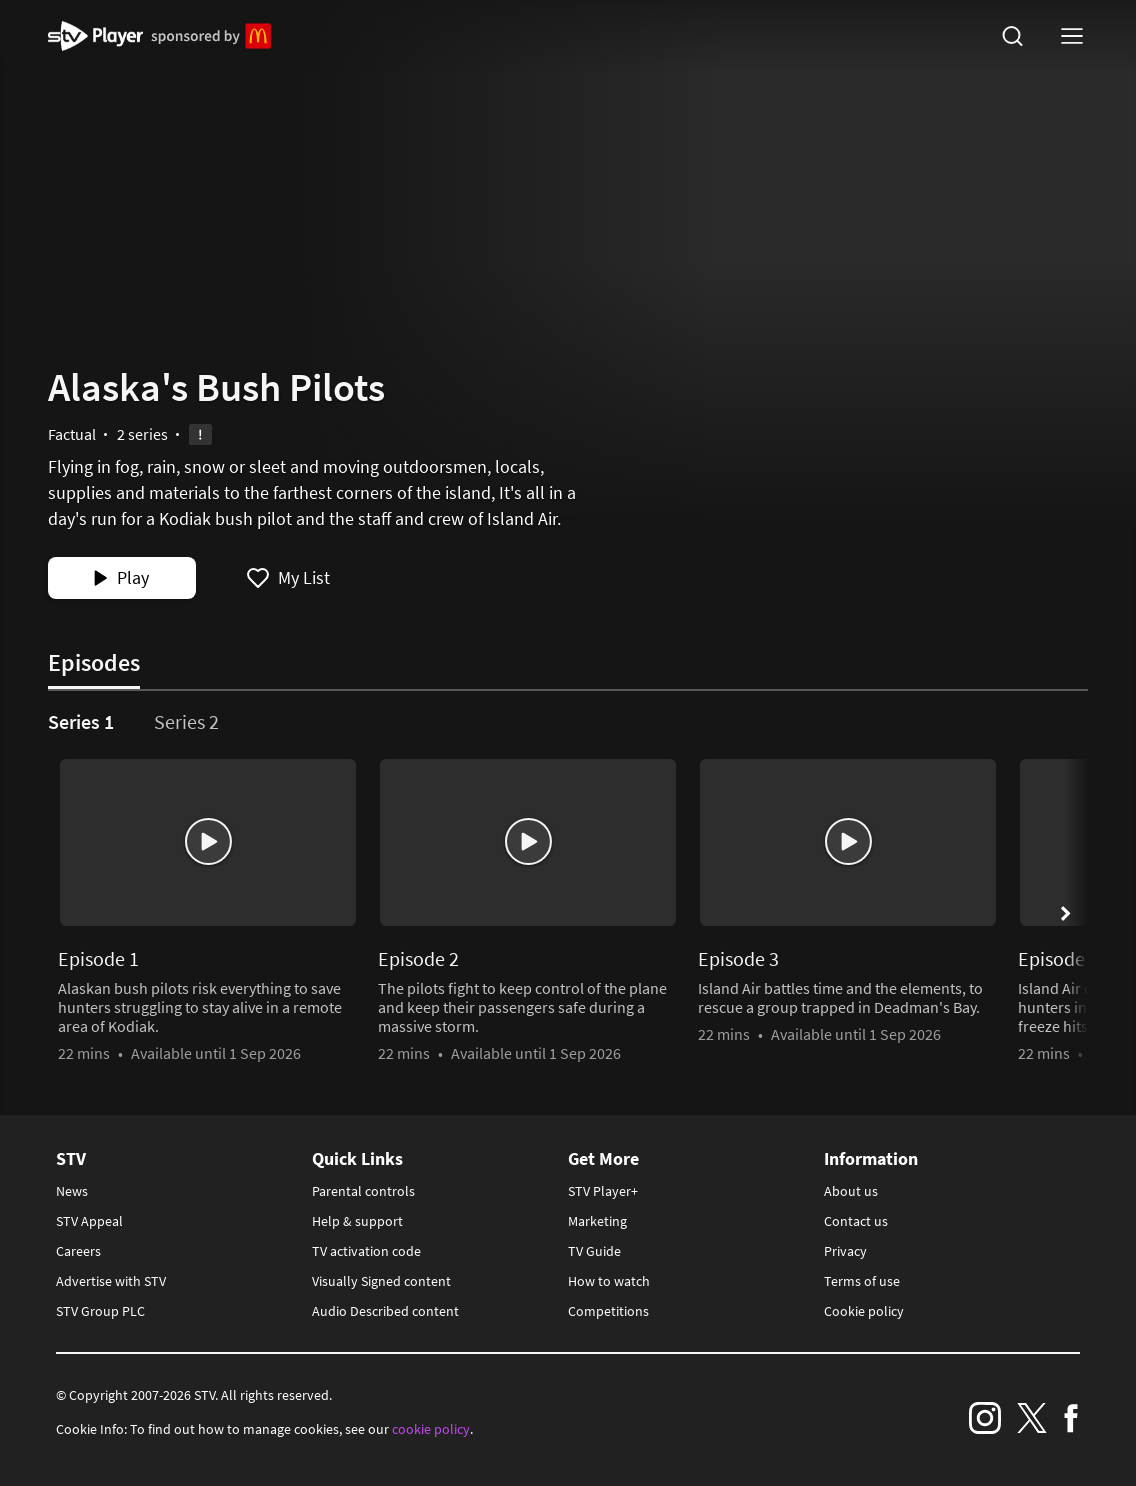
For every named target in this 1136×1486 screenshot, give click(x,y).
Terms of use (862, 1281)
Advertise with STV (111, 1281)
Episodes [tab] (94, 663)
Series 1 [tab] (81, 721)
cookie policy (431, 1429)
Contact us (856, 1221)
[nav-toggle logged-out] (1072, 36)
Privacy (845, 1251)
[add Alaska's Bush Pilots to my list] (288, 578)
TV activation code (366, 1251)
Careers (78, 1251)
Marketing (597, 1221)
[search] (1012, 36)
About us (851, 1191)
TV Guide (594, 1251)
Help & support (357, 1221)
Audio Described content (385, 1311)
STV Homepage (95, 36)
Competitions (608, 1311)
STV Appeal (89, 1221)
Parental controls (363, 1191)
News (72, 1191)
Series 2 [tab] (186, 721)
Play (120, 577)
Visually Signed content (381, 1281)
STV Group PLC (100, 1311)
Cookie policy (864, 1311)
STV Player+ (603, 1191)
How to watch (609, 1281)
